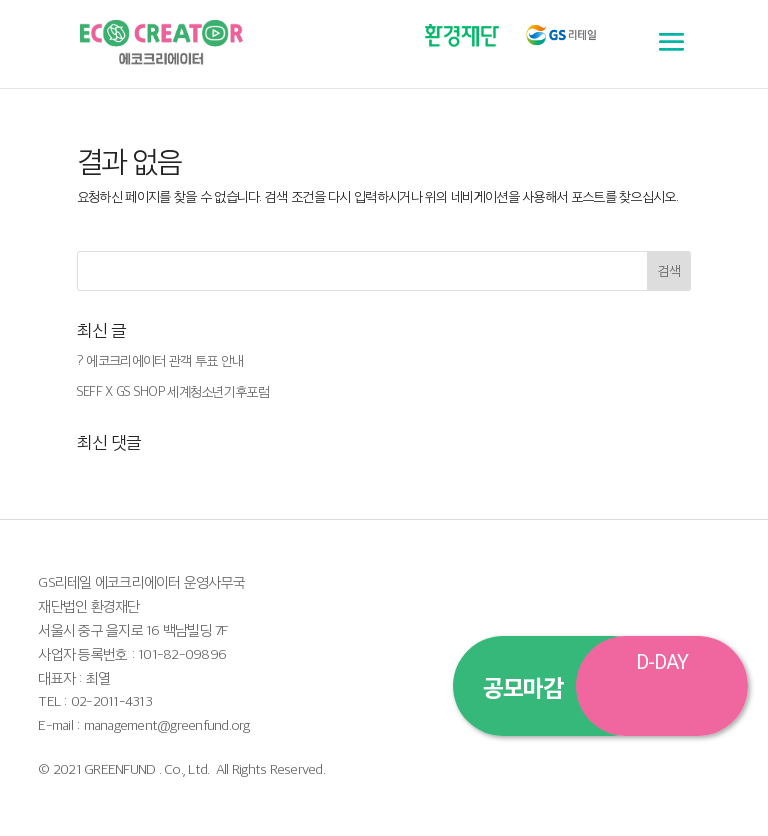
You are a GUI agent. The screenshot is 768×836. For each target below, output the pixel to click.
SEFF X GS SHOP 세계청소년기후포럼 (173, 391)
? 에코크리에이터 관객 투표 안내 (160, 360)
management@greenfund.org (167, 724)
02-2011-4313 (111, 700)
